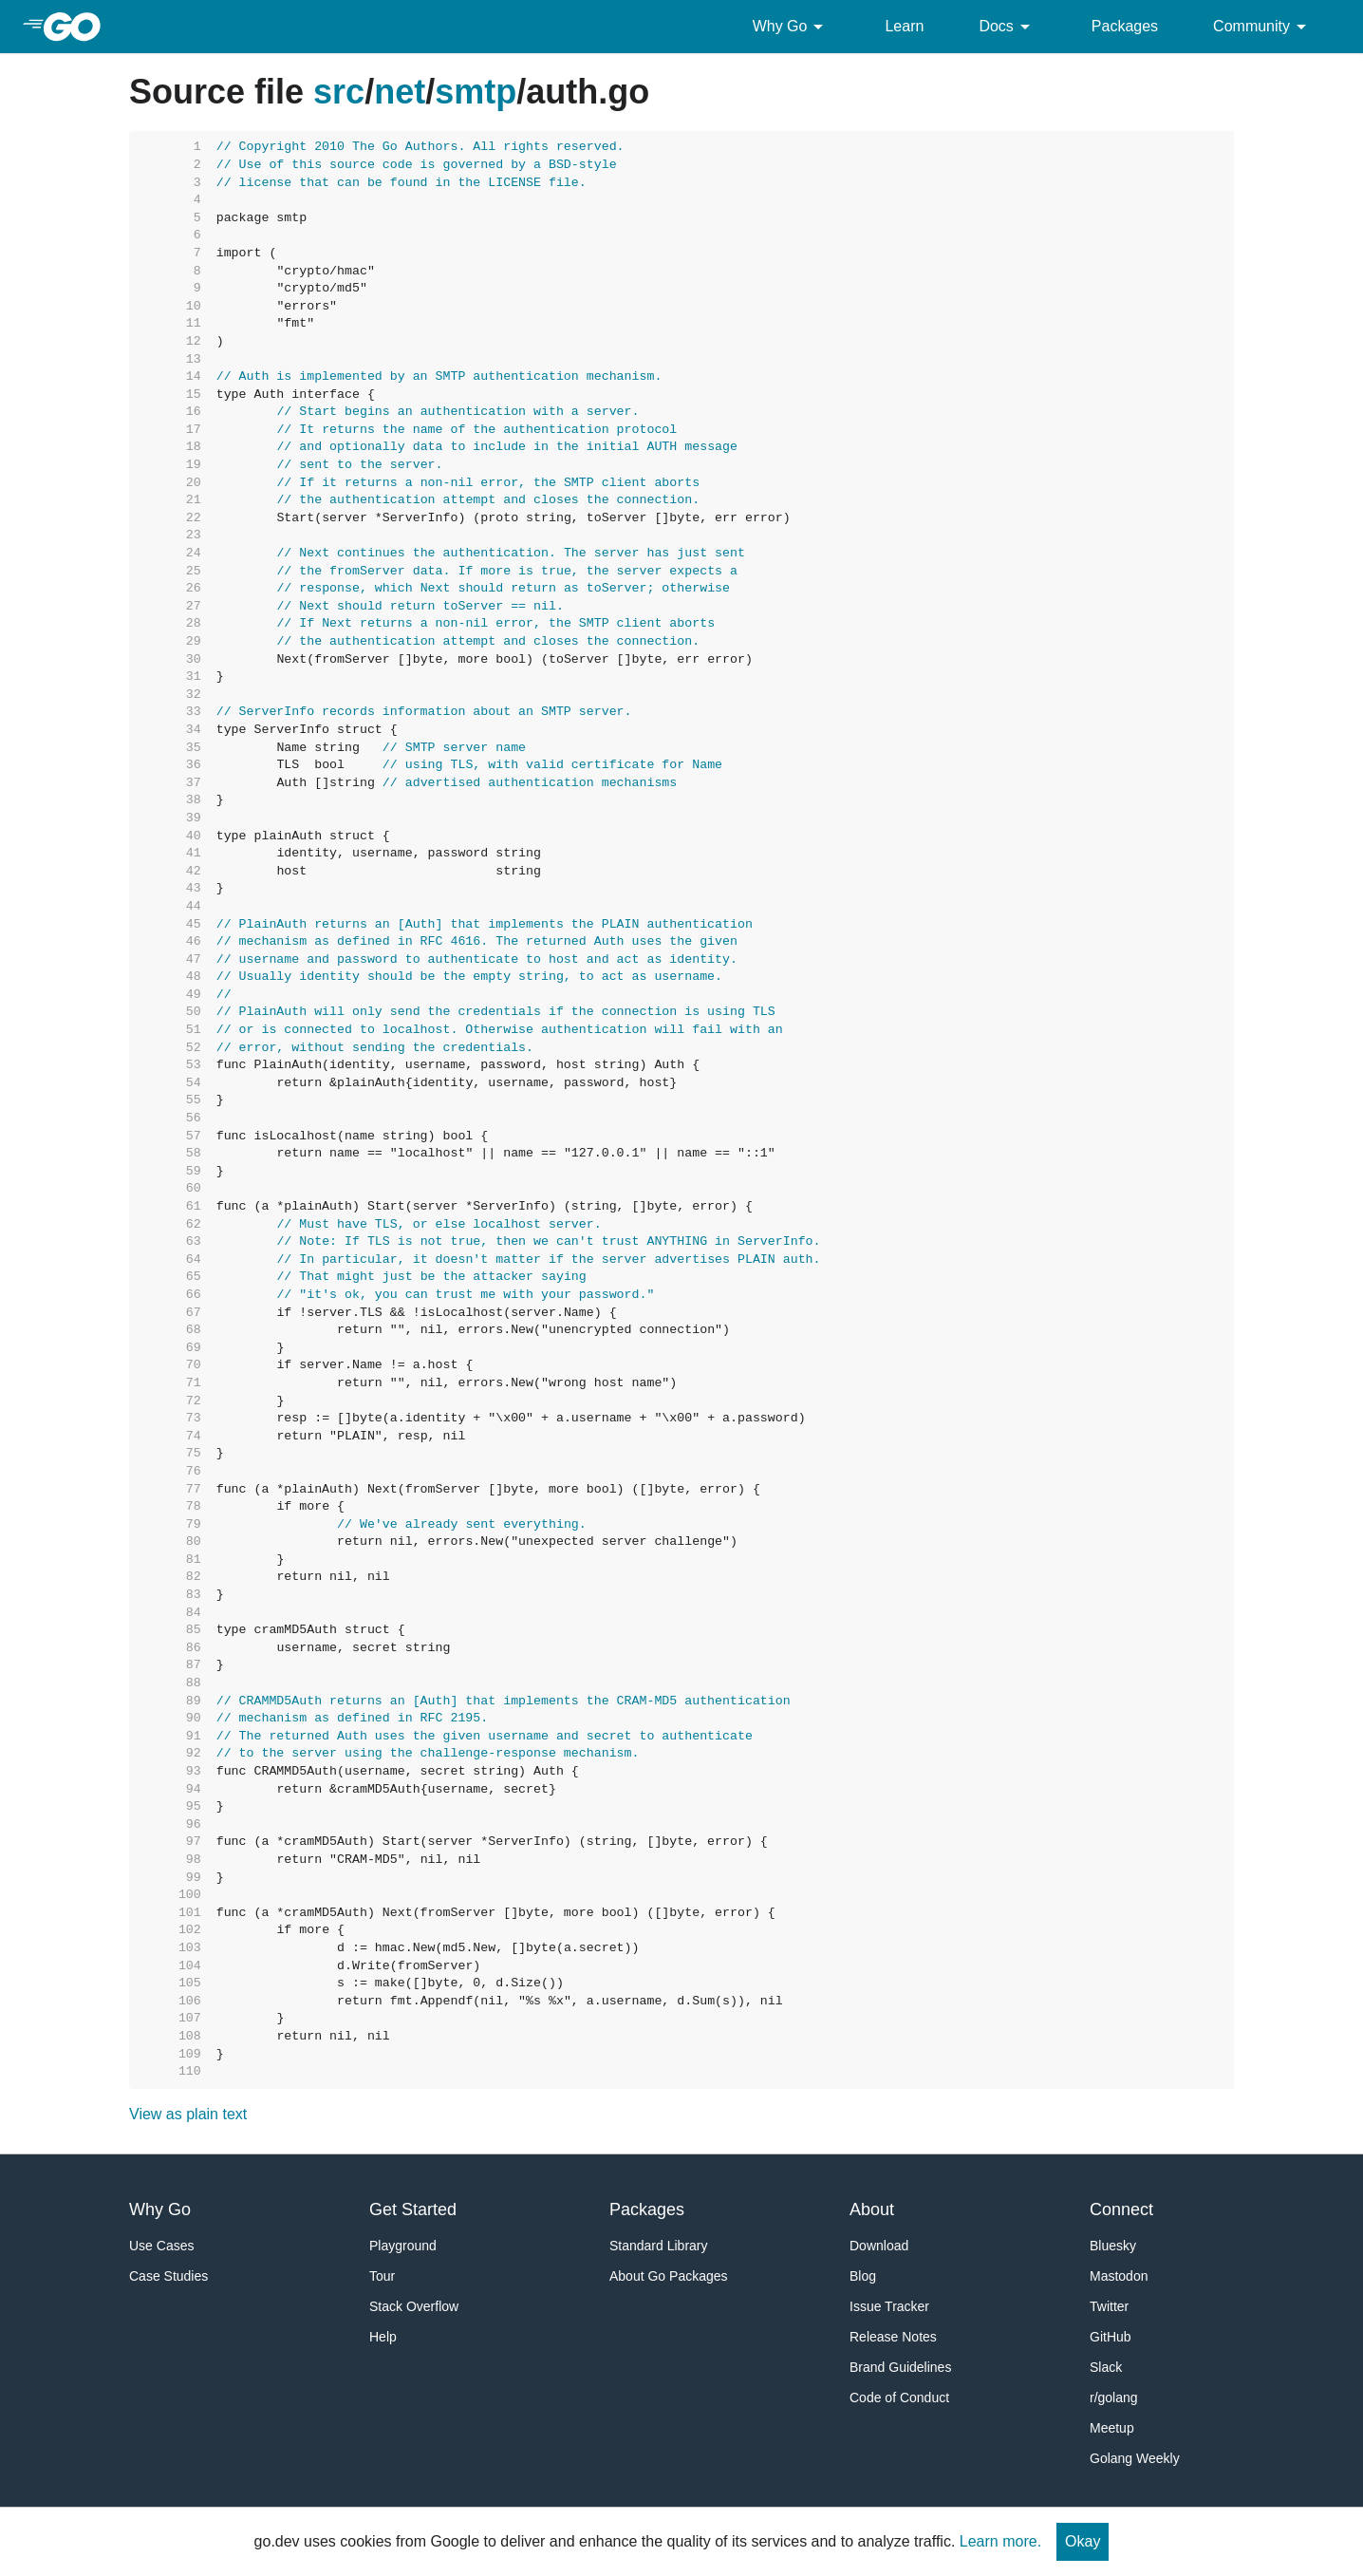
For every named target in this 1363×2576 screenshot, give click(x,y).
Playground (403, 2245)
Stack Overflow (413, 2306)
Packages (1125, 26)
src (338, 91)
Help (383, 2336)
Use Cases (161, 2245)
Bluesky (1113, 2245)
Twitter (1109, 2306)
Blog (863, 2276)
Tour (382, 2276)
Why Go (792, 26)
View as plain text (188, 2114)
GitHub (1110, 2336)
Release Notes (893, 2336)
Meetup (1112, 2427)
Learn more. (1000, 2541)
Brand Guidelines (900, 2367)
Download (879, 2245)
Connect (1121, 2209)
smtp (475, 91)
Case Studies (168, 2276)
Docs (1007, 26)
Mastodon (1119, 2276)
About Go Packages (668, 2276)
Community (1263, 26)
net (399, 91)
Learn (904, 26)
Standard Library (658, 2245)
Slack (1106, 2367)
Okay (1082, 2541)
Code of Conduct (899, 2397)
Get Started (413, 2209)
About (872, 2209)
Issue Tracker (889, 2306)
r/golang (1114, 2397)
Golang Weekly (1135, 2458)
